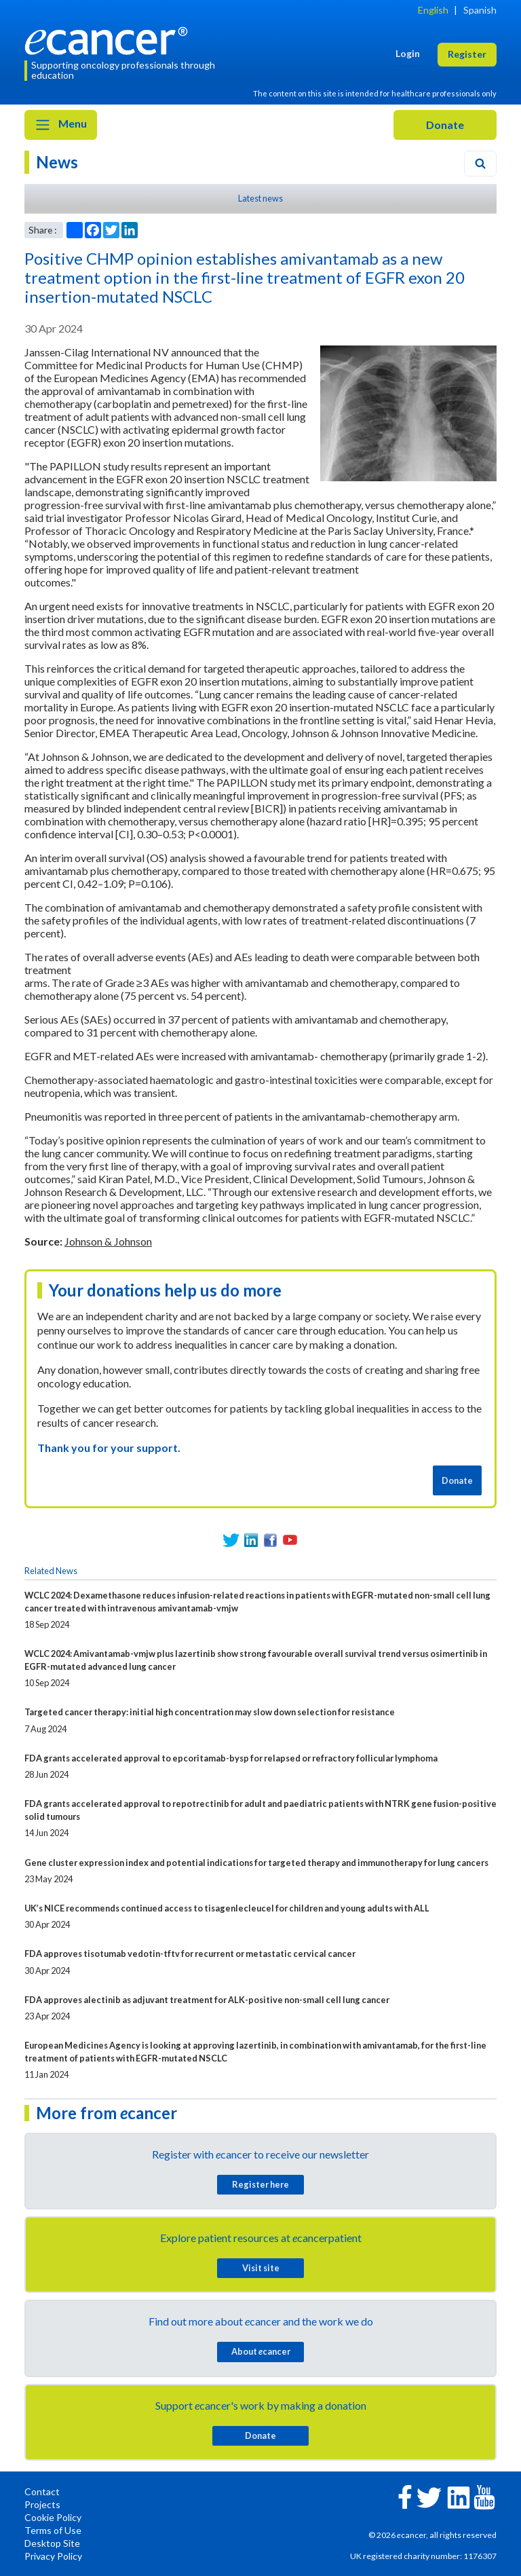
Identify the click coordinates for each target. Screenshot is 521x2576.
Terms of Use (52, 2530)
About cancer (260, 2351)
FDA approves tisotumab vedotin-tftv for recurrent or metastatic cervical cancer (189, 1953)
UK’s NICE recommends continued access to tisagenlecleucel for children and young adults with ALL (226, 1908)
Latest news (260, 198)
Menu (61, 125)
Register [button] (467, 54)
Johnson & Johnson (108, 1241)
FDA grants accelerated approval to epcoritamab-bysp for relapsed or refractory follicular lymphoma (231, 1758)
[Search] (480, 163)
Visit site (260, 2267)
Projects (42, 2504)
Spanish (480, 10)
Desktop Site (52, 2543)
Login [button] (407, 53)
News (57, 162)
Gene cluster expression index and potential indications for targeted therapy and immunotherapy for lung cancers (256, 1862)
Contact (42, 2491)
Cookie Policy (52, 2517)
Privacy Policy (53, 2556)
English (433, 10)
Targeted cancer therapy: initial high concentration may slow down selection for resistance (209, 1711)
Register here (260, 2184)
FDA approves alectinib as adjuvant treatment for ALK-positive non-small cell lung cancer (206, 1999)
